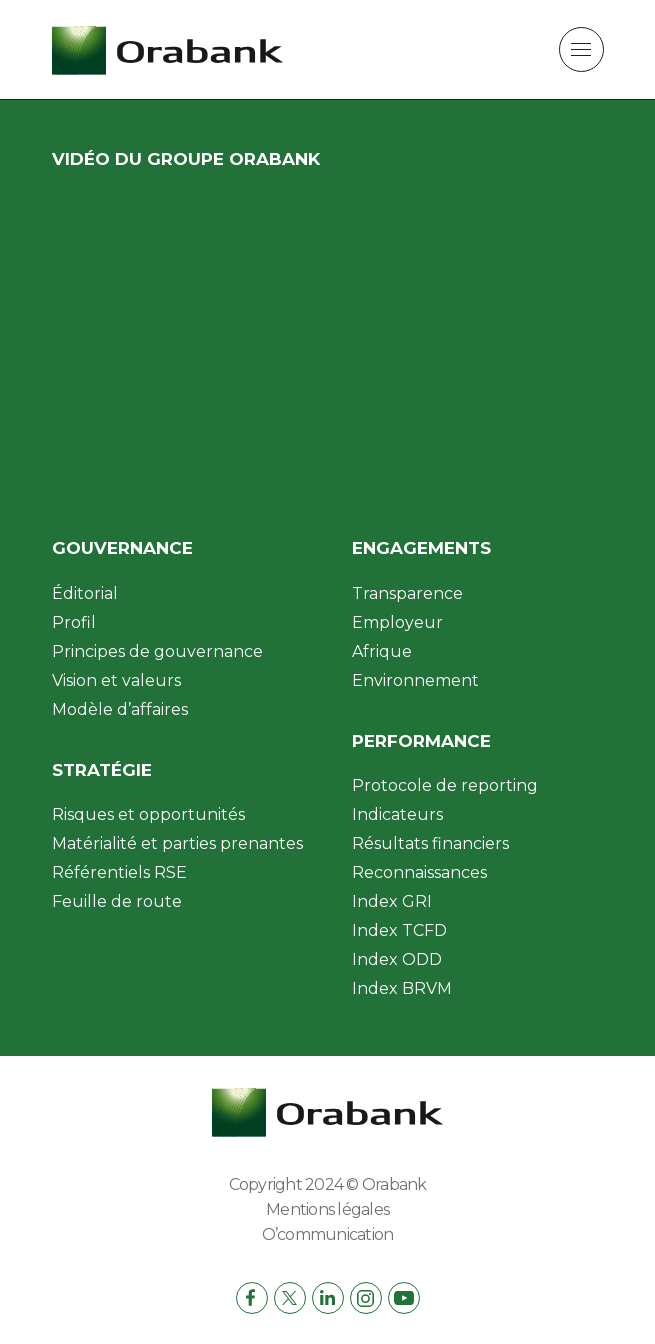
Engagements (421, 548)
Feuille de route (117, 901)
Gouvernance (122, 548)
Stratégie (102, 770)
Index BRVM (402, 988)
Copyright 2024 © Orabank (328, 1184)
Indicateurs (397, 814)
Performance (421, 741)
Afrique (382, 651)
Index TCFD (399, 930)
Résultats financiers (430, 843)
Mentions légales (327, 1209)
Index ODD (397, 959)
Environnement (415, 680)
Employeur (397, 622)
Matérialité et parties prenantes (177, 843)
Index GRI (392, 901)
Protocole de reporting (445, 785)
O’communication (328, 1234)
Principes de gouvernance (157, 651)
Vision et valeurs (116, 680)
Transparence (407, 593)
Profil (74, 622)
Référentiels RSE (119, 872)
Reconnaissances (419, 872)
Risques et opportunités (148, 814)
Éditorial (85, 593)
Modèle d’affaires (120, 709)
